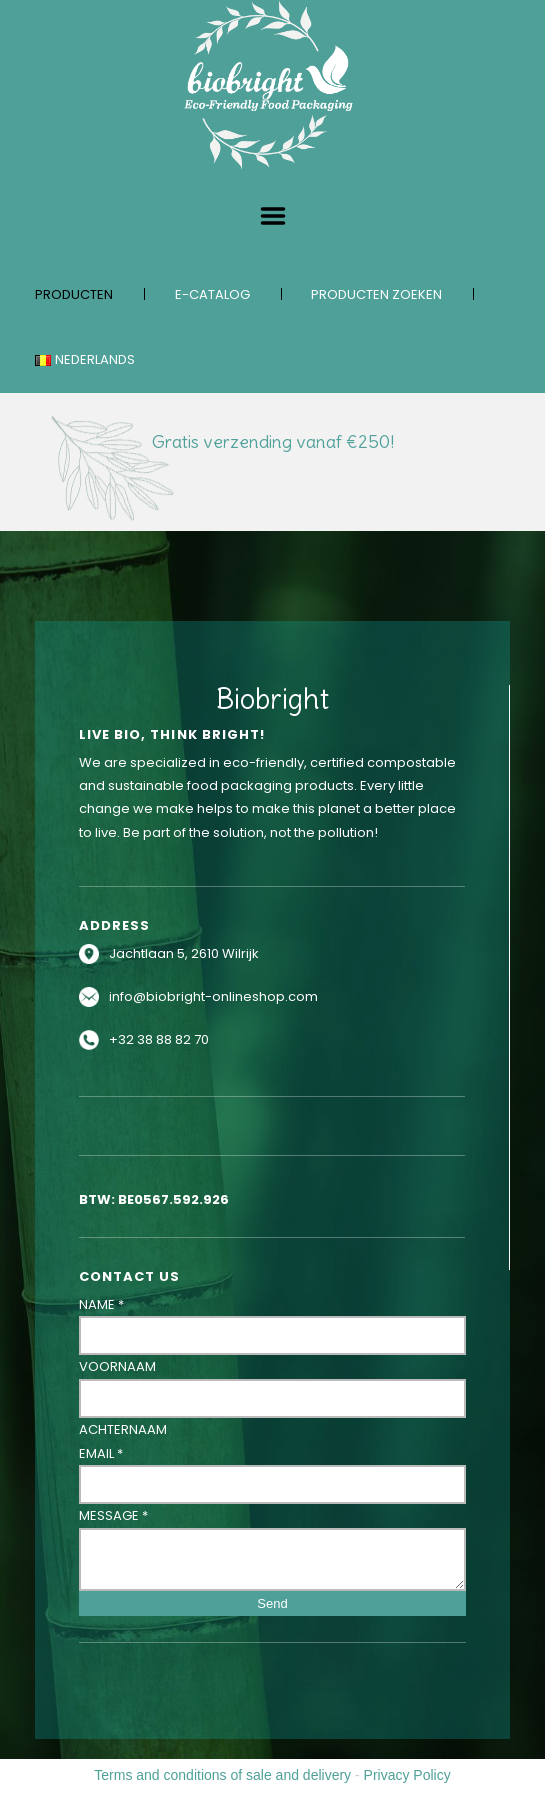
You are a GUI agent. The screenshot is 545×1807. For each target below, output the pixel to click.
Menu (273, 216)
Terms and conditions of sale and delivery (222, 1775)
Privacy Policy (407, 1775)
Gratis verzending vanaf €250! (273, 441)
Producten (74, 294)
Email (101, 1453)
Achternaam (123, 1429)
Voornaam (117, 1366)
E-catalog (212, 294)
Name (101, 1304)
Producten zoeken (376, 294)
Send (272, 1603)
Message (113, 1515)
